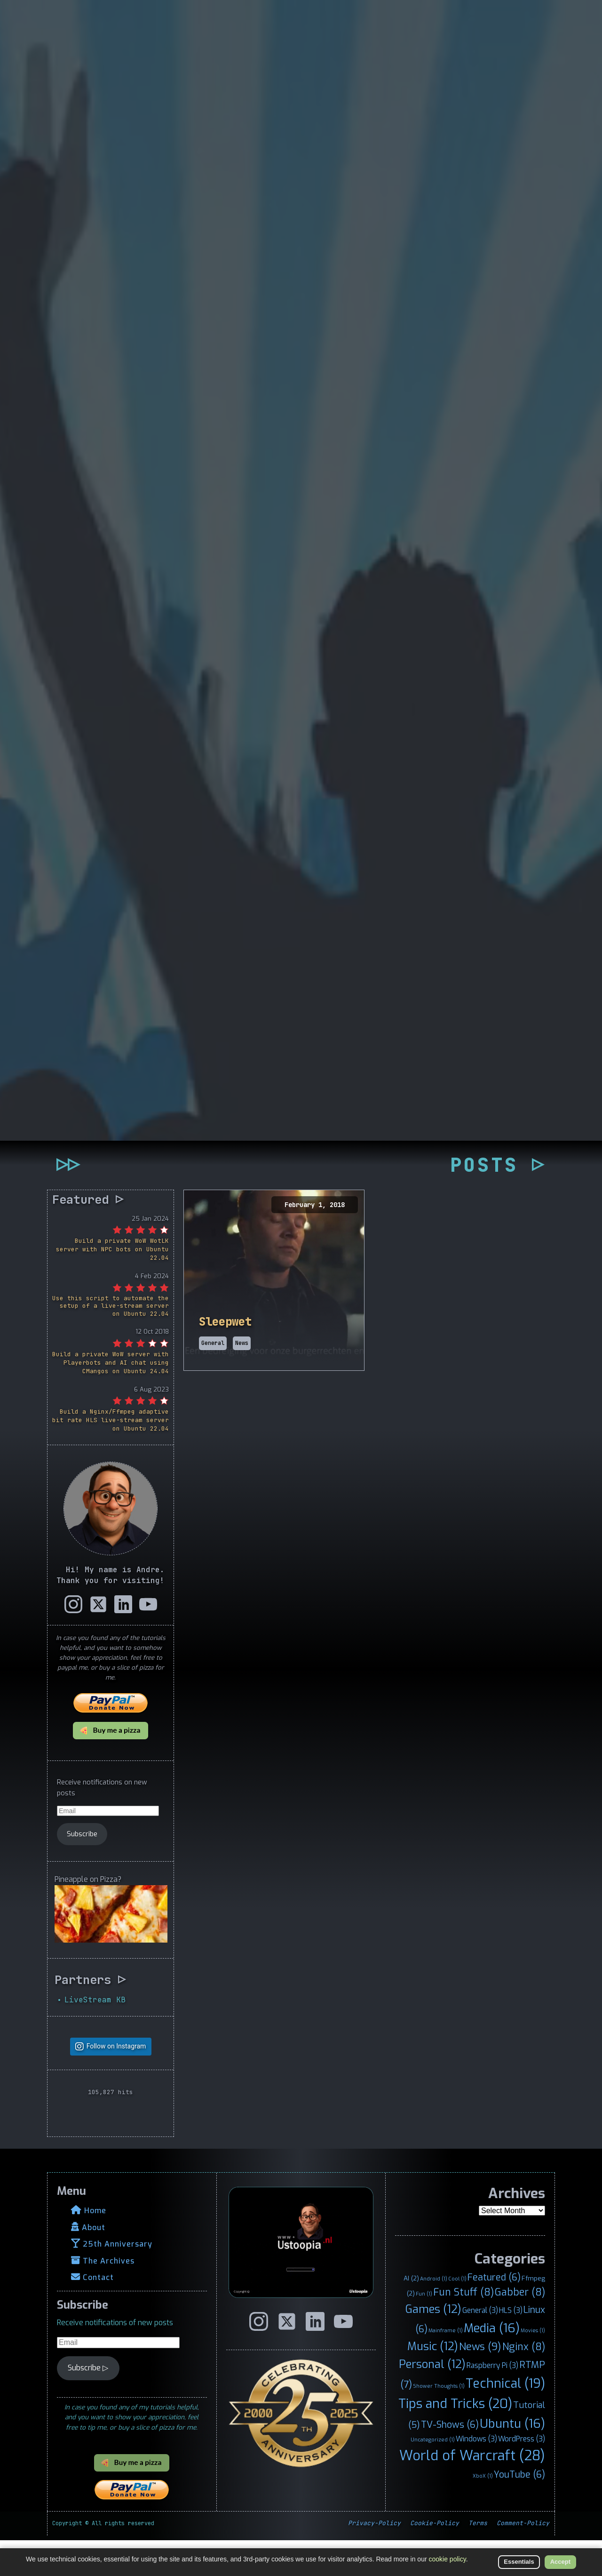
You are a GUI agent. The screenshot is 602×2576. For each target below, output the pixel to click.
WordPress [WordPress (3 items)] (521, 2475)
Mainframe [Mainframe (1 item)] (445, 2366)
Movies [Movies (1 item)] (533, 2366)
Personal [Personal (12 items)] (432, 2400)
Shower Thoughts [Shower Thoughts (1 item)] (439, 2422)
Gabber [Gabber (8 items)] (520, 2328)
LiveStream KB (95, 2036)
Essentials (519, 2561)
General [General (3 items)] (480, 2347)
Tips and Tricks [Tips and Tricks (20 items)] (455, 2439)
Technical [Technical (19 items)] (505, 2419)
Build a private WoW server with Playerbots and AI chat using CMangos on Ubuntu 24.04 (110, 1398)
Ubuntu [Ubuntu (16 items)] (512, 2460)
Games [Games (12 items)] (433, 2345)
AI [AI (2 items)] (411, 2314)
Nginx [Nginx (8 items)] (523, 2383)
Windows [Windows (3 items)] (476, 2475)
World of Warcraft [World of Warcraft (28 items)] (472, 2491)
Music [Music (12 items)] (432, 2382)
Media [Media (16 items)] (492, 2364)
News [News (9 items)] (480, 2383)
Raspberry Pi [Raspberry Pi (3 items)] (492, 2402)
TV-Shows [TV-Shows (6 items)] (450, 2461)
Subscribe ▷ (88, 2404)
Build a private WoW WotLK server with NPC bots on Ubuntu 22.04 (112, 1285)
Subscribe (82, 1869)
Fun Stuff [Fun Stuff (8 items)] (463, 2328)
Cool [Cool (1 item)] (457, 2315)
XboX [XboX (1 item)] (483, 2511)
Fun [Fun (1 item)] (424, 2330)
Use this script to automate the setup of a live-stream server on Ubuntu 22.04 (110, 1341)
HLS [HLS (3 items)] (511, 2347)
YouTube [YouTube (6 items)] (519, 2510)
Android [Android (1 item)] (433, 2315)
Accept (560, 2561)
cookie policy (447, 2559)
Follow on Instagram (116, 2082)
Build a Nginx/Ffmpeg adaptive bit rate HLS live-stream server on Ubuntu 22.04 (110, 1456)
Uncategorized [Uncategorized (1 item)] (433, 2475)
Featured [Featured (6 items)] (494, 2313)
